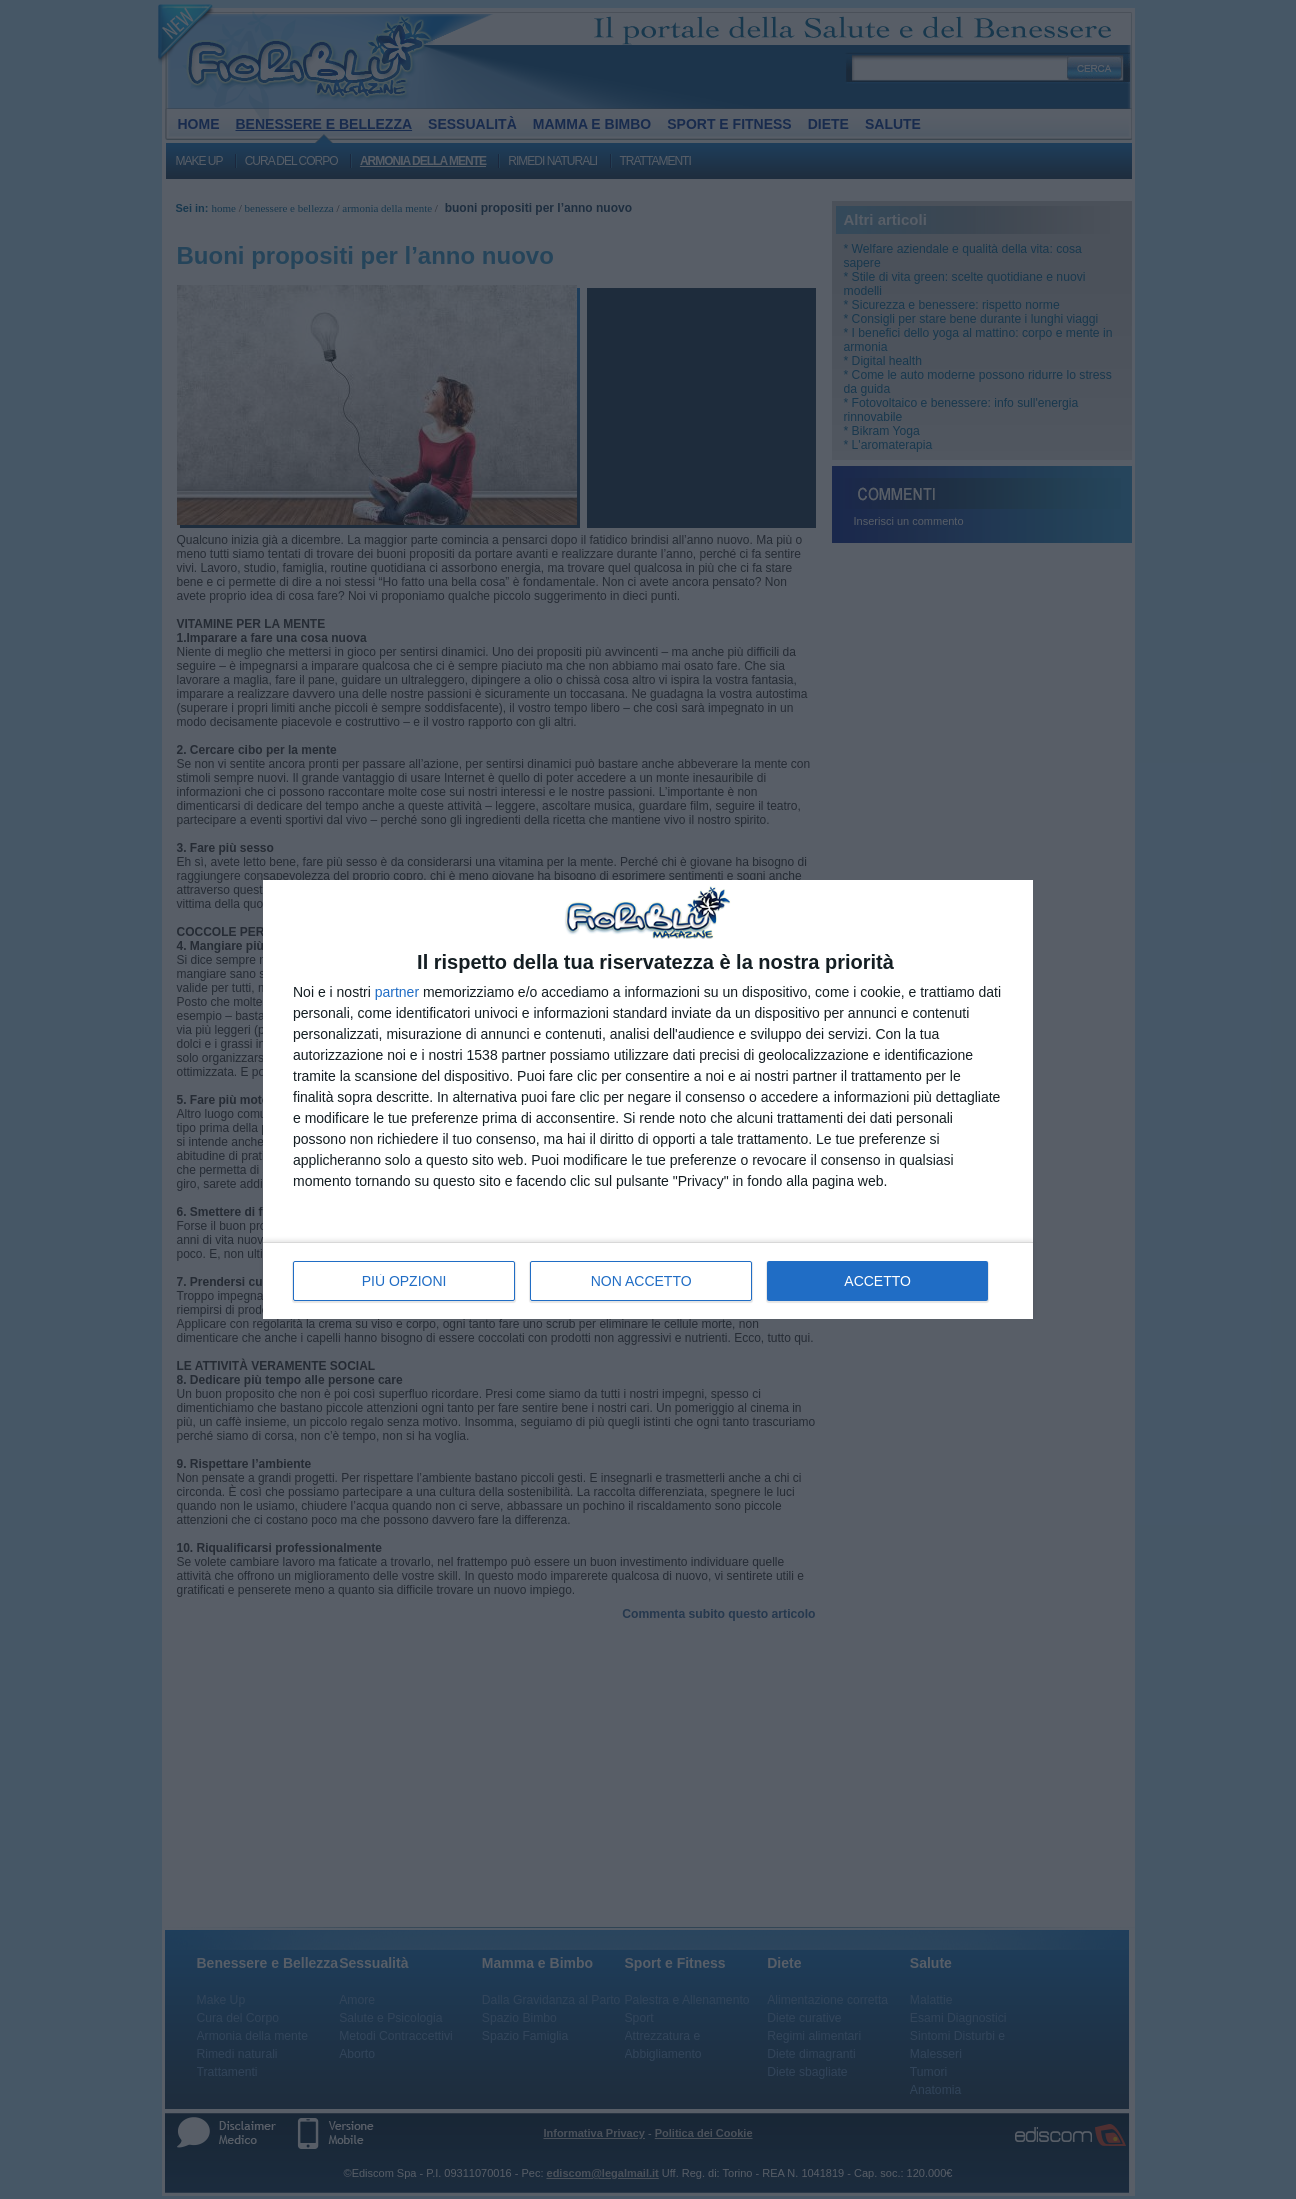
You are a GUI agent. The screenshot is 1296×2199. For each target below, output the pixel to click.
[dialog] (648, 1099)
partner (397, 992)
